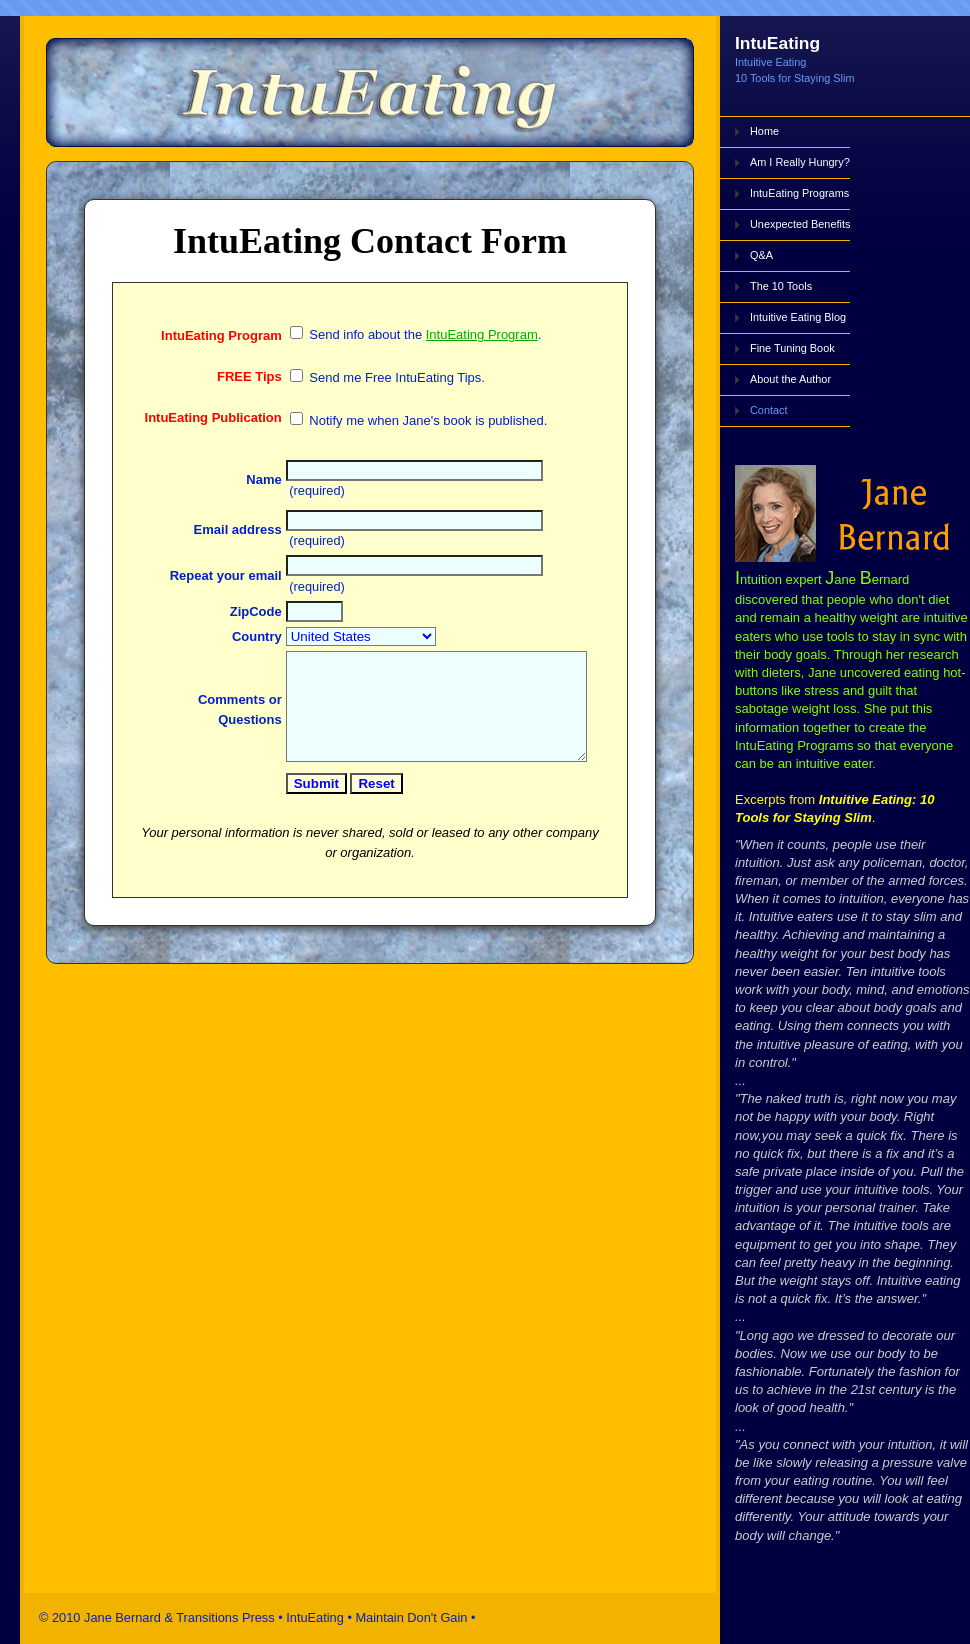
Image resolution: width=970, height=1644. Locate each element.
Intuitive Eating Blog (798, 317)
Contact (768, 410)
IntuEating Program (456, 351)
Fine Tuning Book (792, 348)
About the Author (790, 379)
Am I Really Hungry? (800, 162)
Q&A (761, 255)
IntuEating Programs (799, 193)
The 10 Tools (781, 286)
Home (764, 131)
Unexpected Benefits (800, 224)
